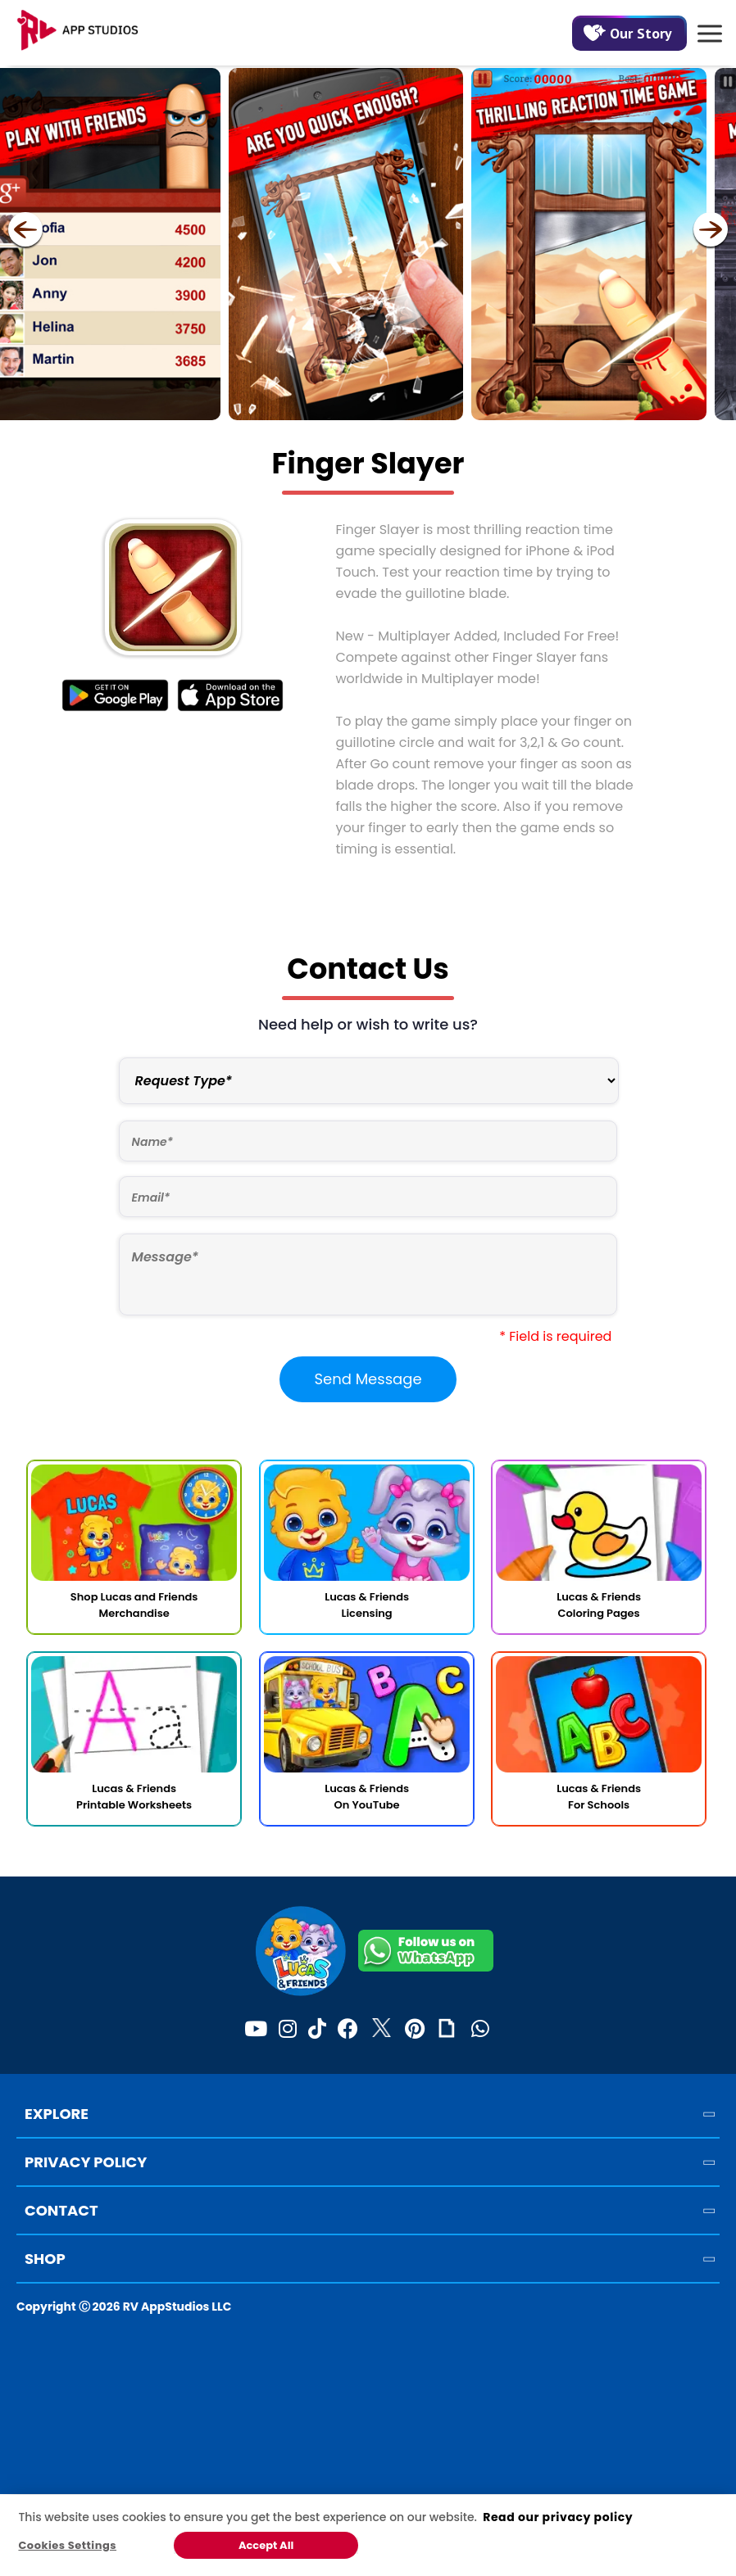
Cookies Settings (67, 2545)
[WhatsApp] (480, 2029)
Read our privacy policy (558, 2517)
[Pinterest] (414, 2029)
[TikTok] (317, 2029)
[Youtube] (256, 2029)
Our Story (628, 33)
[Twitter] (381, 2029)
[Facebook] (348, 2029)
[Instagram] (287, 2029)
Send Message (367, 1379)
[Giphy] (446, 2029)
